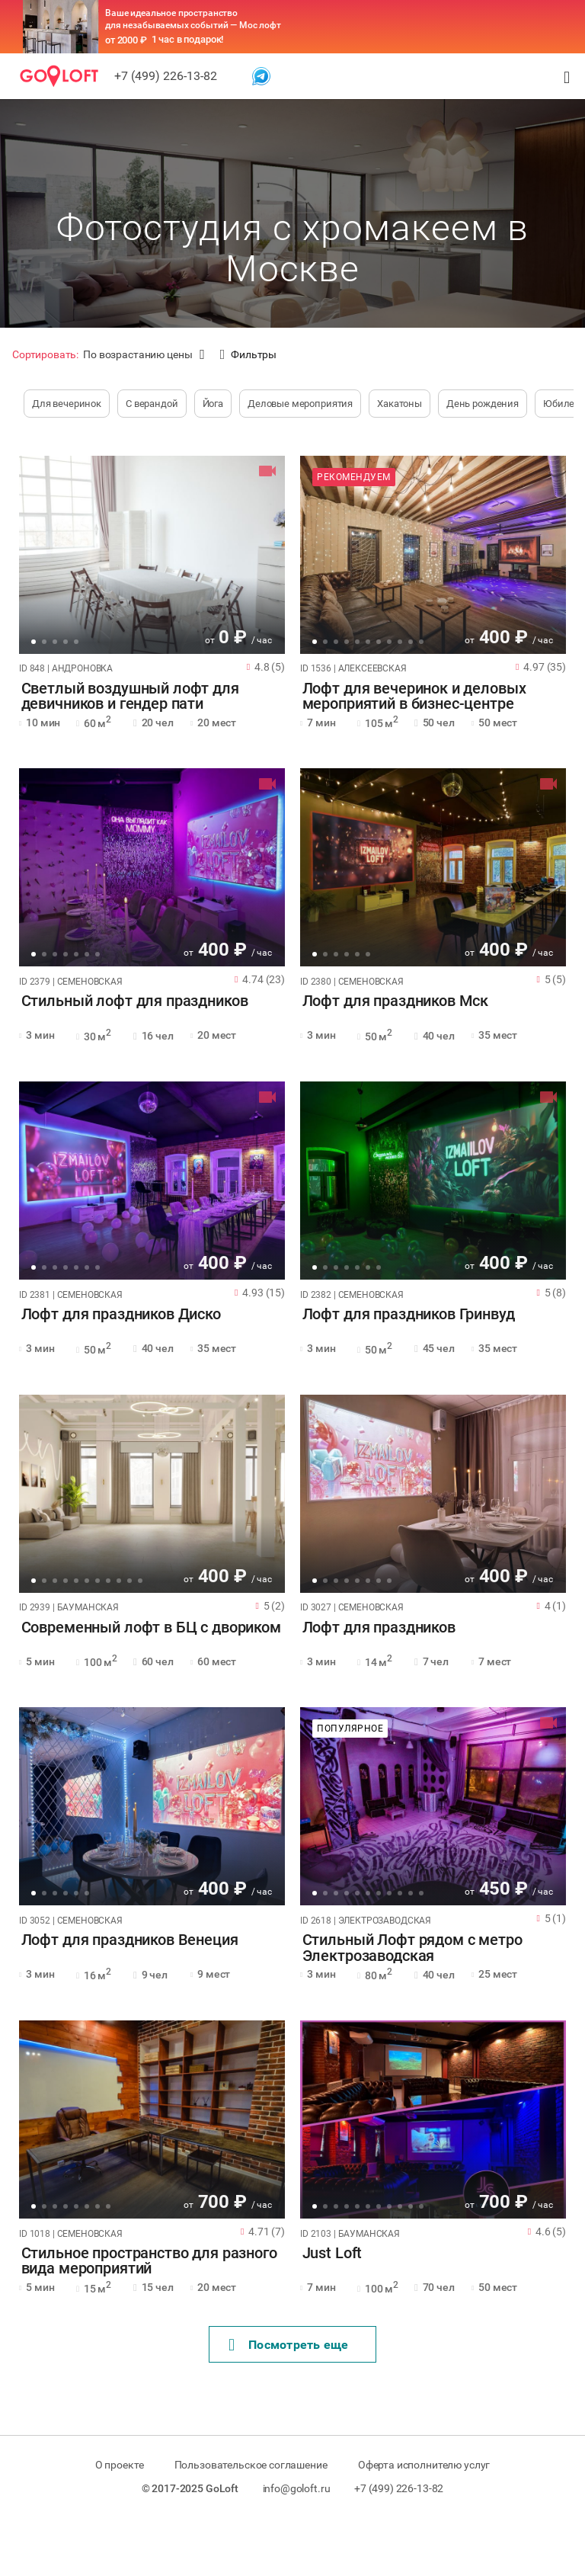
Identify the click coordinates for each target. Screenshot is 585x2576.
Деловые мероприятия (300, 403)
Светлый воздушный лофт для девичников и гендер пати (128, 697)
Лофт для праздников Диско (119, 1314)
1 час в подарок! (188, 39)
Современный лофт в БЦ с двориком (149, 1628)
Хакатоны (399, 403)
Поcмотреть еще (289, 2345)
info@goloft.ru (297, 2488)
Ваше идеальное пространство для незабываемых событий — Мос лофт (193, 19)
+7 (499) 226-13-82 (165, 76)
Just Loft (330, 2253)
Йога (213, 403)
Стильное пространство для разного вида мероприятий (147, 2261)
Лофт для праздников (376, 1628)
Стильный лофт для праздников (132, 1001)
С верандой (152, 403)
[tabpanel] (152, 555)
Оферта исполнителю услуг (425, 2465)
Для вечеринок (66, 403)
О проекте (117, 2465)
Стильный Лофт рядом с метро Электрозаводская (410, 1948)
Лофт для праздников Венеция (127, 1940)
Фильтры (248, 355)
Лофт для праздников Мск (393, 1001)
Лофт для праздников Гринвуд (406, 1314)
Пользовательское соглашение (251, 2465)
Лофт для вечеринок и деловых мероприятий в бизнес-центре (412, 697)
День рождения (482, 403)
